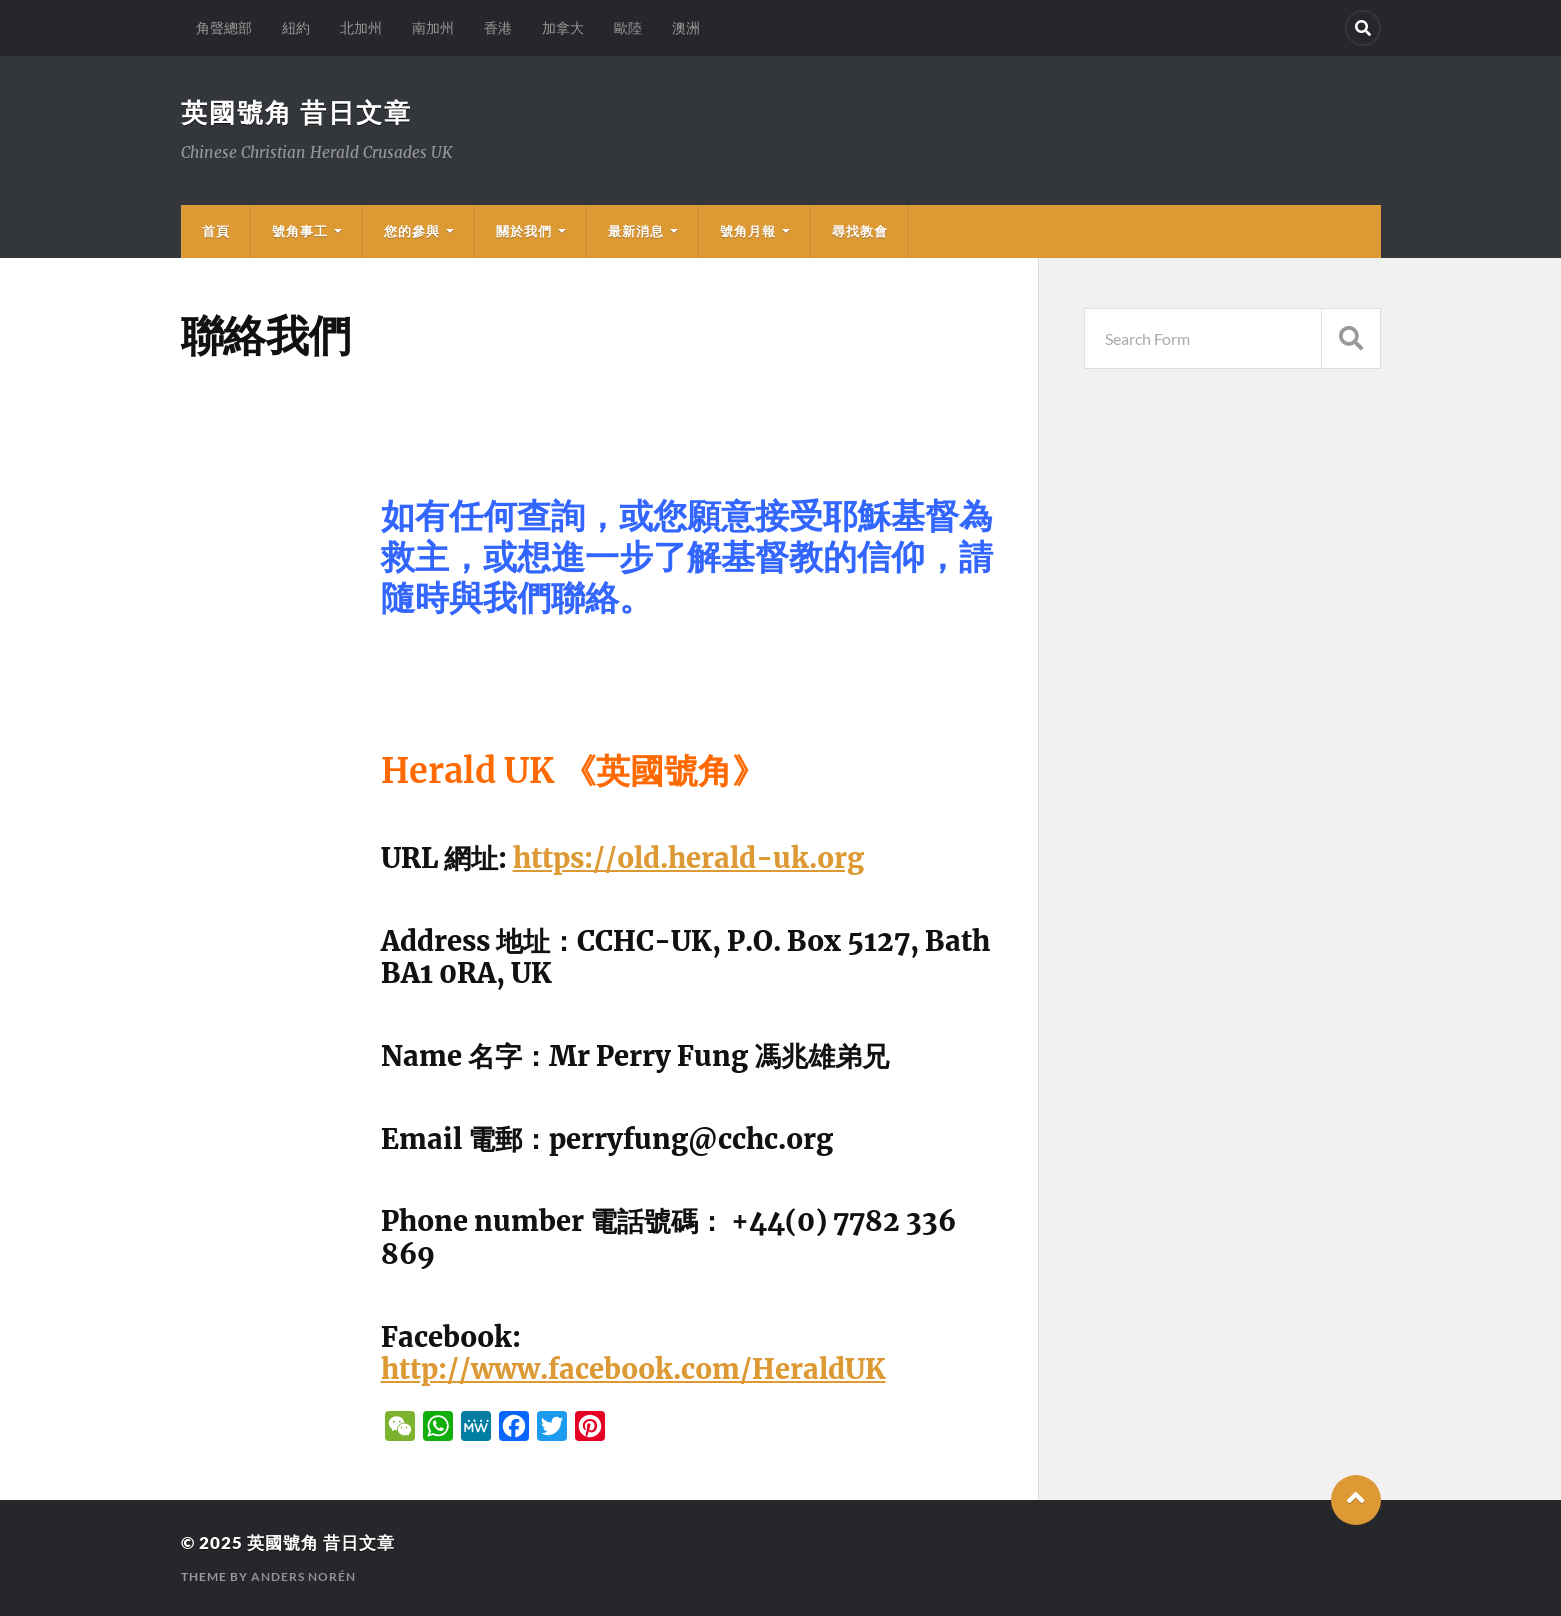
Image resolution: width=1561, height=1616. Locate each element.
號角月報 (748, 231)
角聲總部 (224, 27)
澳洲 (686, 27)
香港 (498, 27)
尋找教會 (860, 231)
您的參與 (412, 231)
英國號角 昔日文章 (296, 112)
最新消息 (636, 231)
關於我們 (524, 231)
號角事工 (300, 231)
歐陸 (628, 27)
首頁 (216, 231)
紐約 (296, 27)
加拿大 (563, 27)
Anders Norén (303, 1576)
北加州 (361, 27)
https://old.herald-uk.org (688, 858)
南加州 (433, 27)
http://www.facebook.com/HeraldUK (633, 1369)
